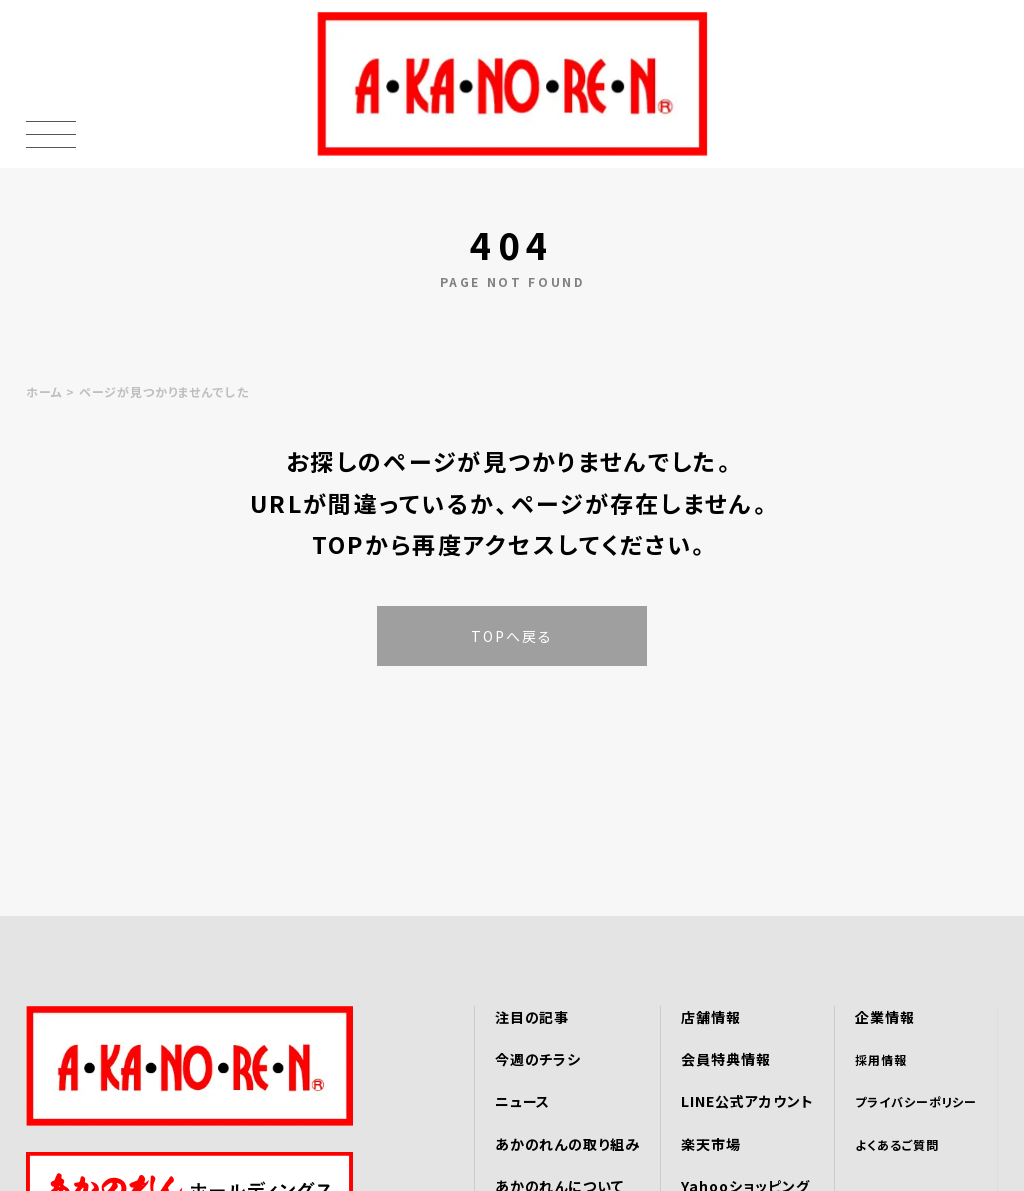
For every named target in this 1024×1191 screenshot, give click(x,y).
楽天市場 (711, 1144)
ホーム (44, 391)
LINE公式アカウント (747, 1101)
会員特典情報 (726, 1059)
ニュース (523, 1101)
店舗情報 (711, 1017)
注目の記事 (532, 1017)
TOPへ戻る (512, 636)
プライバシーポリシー (916, 1101)
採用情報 (881, 1059)
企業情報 (885, 1017)
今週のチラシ (538, 1059)
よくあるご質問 (897, 1144)
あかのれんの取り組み (568, 1144)
